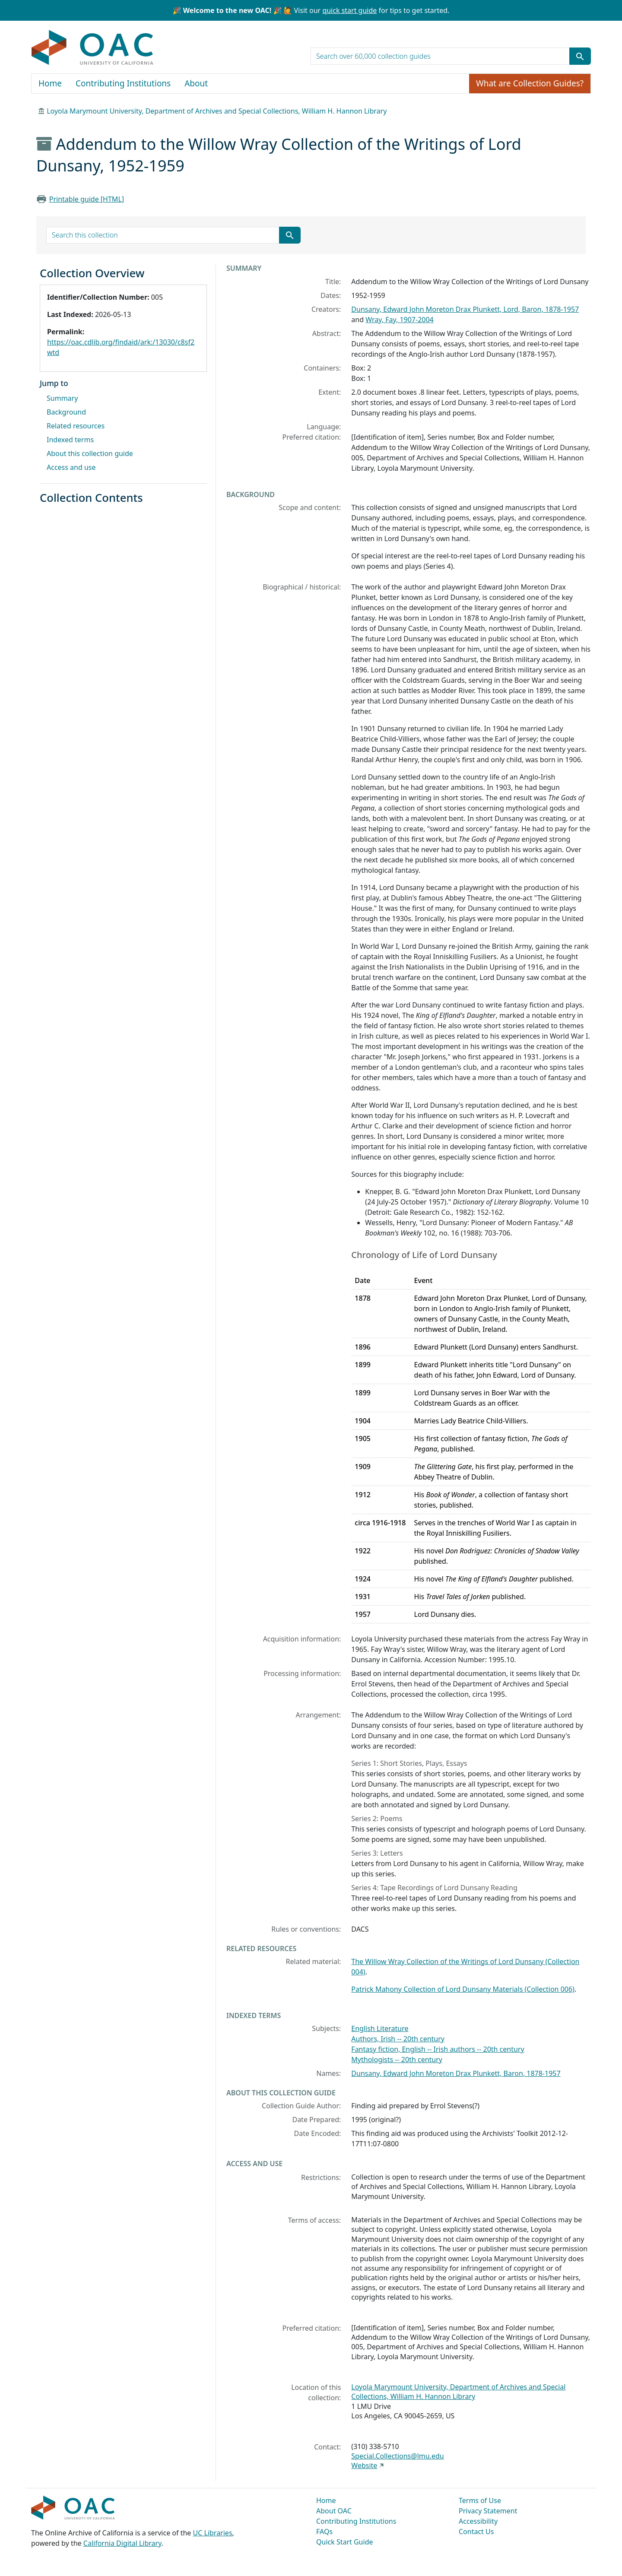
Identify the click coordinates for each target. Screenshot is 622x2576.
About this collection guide (90, 453)
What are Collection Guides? (530, 83)
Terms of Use (480, 2500)
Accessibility (478, 2521)
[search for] (440, 56)
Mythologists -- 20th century (396, 2059)
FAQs (324, 2531)
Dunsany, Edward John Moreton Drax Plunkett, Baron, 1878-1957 (455, 2073)
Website (364, 2465)
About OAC (334, 2511)
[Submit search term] (580, 56)
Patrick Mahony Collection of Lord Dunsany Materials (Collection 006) (462, 1989)
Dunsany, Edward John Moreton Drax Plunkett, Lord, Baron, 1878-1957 (465, 309)
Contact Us (476, 2531)
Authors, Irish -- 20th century (397, 2039)
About (196, 83)
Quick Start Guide (344, 2542)
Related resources (76, 426)
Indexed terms (70, 439)
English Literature (379, 2028)
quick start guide (349, 10)
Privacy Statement (488, 2511)
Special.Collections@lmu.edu (397, 2456)
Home (50, 83)
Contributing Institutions (123, 83)
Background (66, 412)
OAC (92, 48)
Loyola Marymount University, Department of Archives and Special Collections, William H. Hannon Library (217, 111)
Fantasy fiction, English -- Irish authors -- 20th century (437, 2049)
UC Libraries (212, 2533)
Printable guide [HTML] (86, 199)
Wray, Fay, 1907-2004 (399, 319)
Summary (62, 398)
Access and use (71, 467)
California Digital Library (122, 2543)
